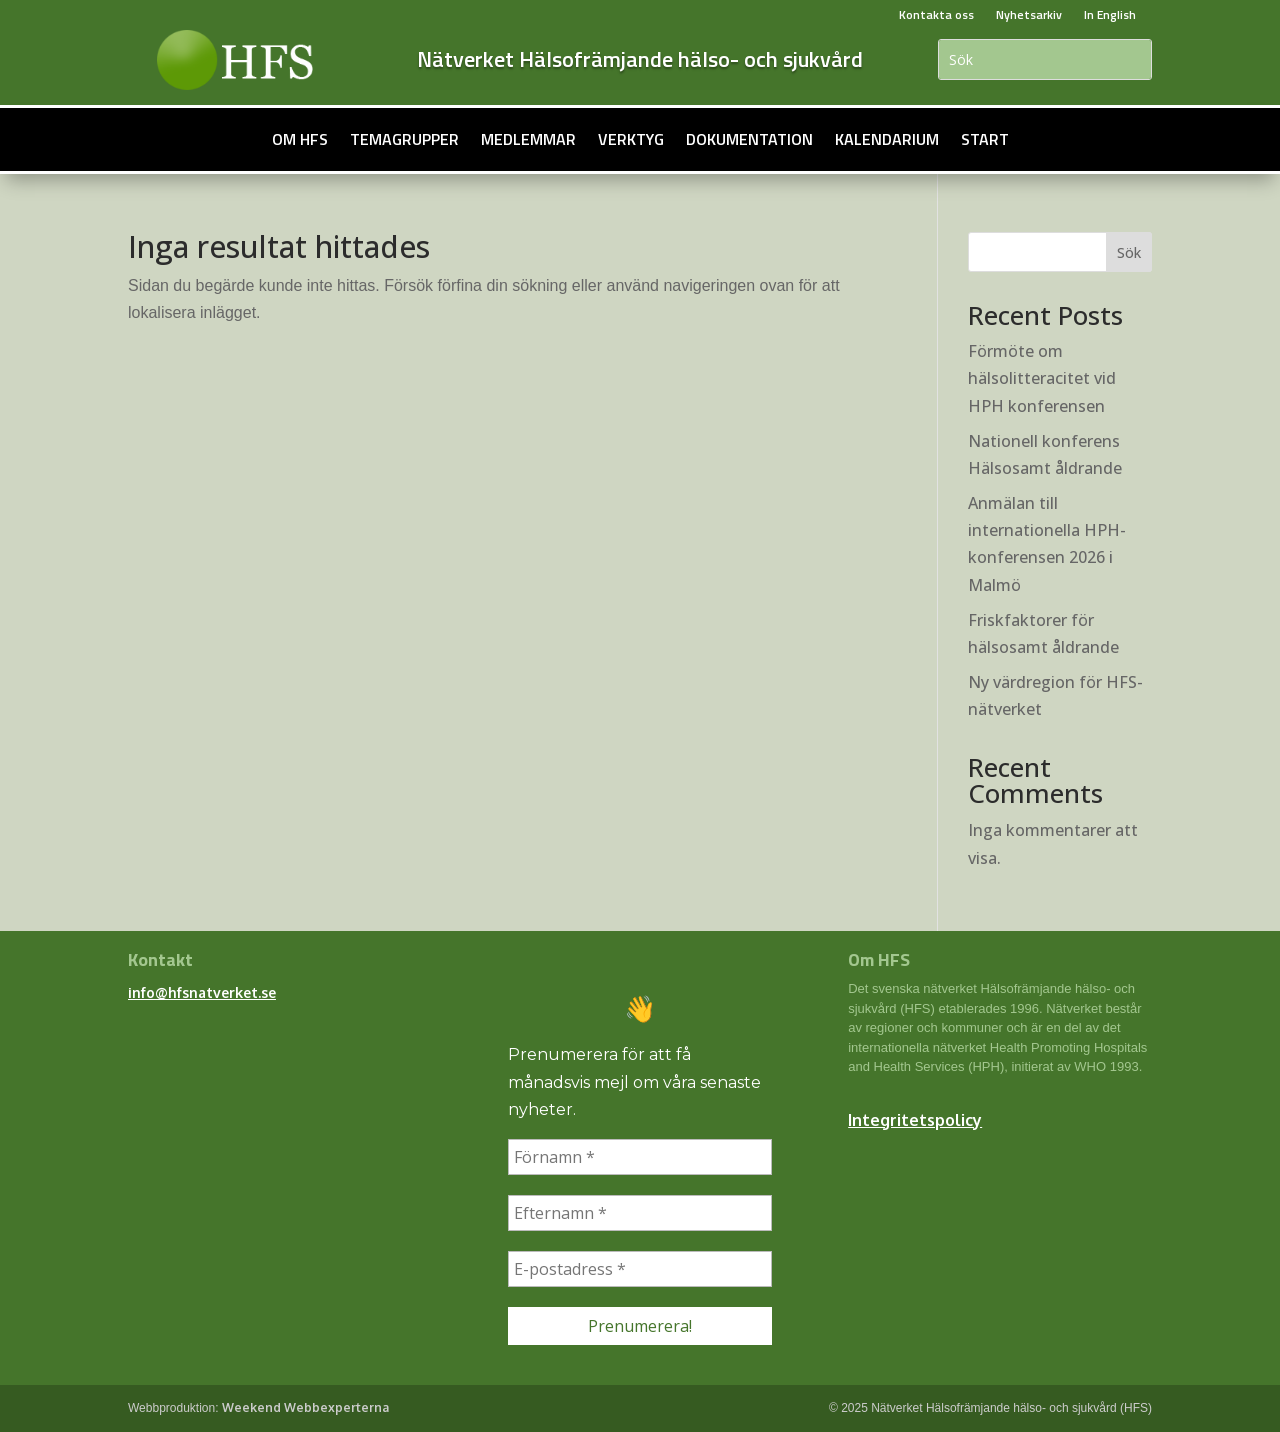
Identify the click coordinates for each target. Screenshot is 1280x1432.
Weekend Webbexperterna (305, 1407)
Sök (1129, 252)
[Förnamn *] (640, 1157)
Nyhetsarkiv (1029, 14)
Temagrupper (404, 139)
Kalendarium (887, 139)
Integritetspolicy (915, 1120)
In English (1110, 14)
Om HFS (300, 139)
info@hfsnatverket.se (202, 992)
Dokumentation (749, 139)
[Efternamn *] (640, 1213)
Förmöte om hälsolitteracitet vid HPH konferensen (1042, 378)
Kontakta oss (936, 14)
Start (985, 139)
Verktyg (631, 139)
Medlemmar (528, 139)
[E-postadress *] (640, 1269)
